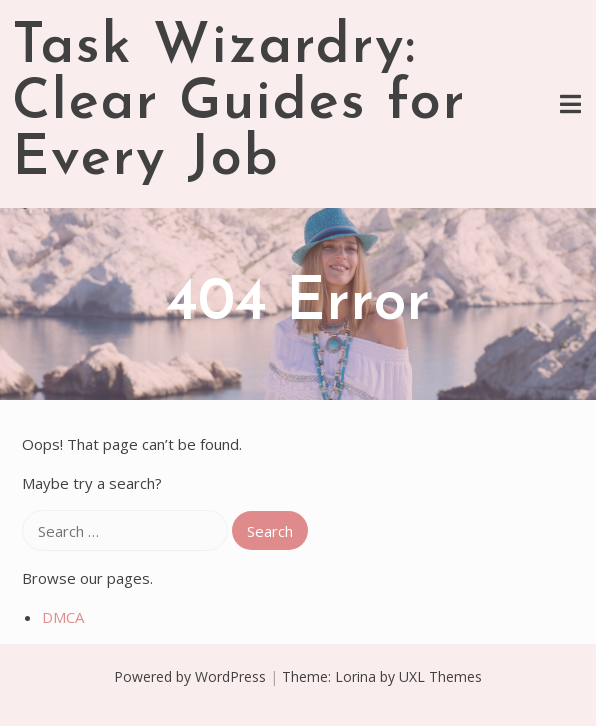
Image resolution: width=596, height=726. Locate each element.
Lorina (355, 676)
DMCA (63, 617)
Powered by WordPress (190, 676)
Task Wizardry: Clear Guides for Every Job (239, 104)
